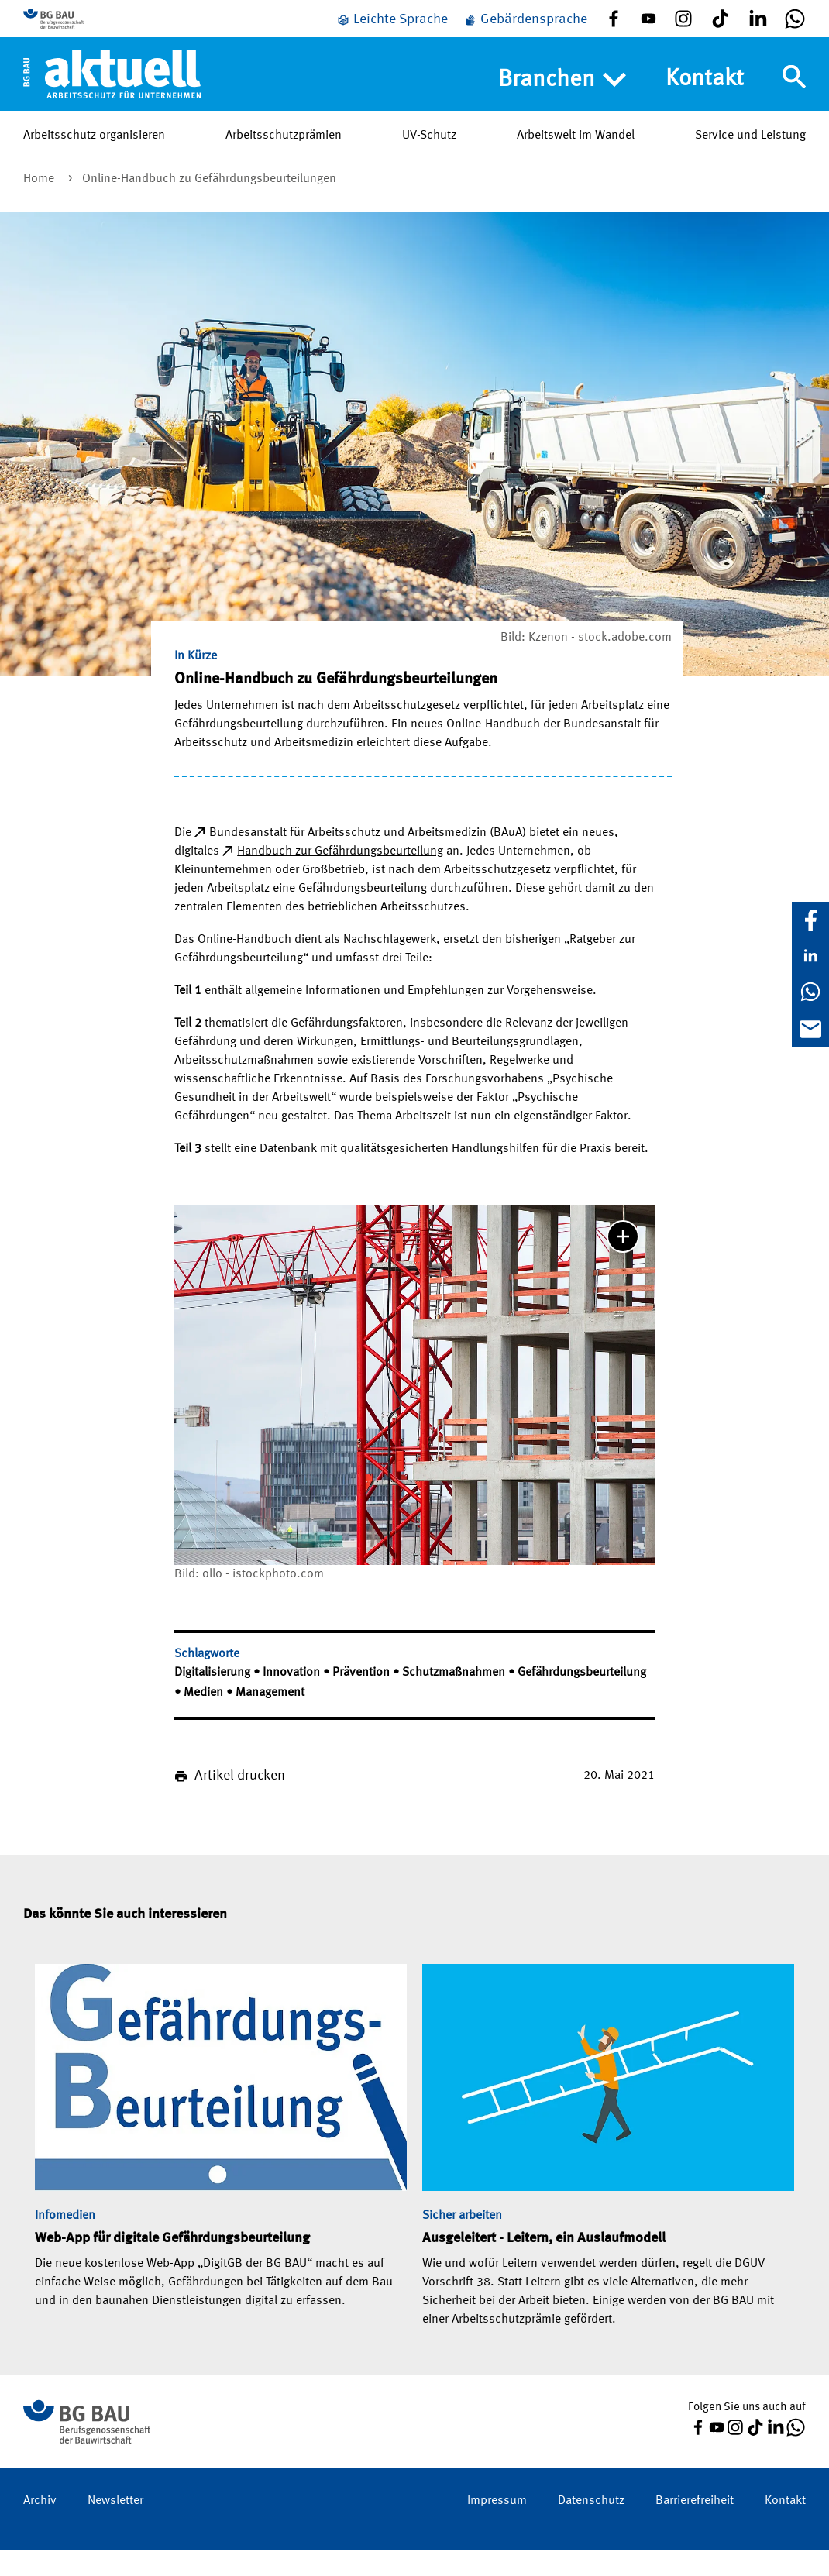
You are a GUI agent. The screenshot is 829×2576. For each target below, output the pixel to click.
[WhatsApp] (810, 991)
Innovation (293, 1699)
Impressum (497, 2527)
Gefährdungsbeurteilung (582, 1699)
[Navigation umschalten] (794, 103)
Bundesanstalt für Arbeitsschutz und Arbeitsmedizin (348, 859)
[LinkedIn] (810, 956)
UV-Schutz (429, 162)
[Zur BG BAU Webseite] (93, 32)
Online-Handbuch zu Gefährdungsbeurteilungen (209, 205)
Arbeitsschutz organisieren (94, 162)
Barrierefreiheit (694, 2527)
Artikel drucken (239, 1802)
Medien (205, 1719)
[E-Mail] (810, 1028)
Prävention (362, 1699)
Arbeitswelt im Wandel (576, 162)
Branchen (562, 106)
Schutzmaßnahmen (455, 1699)
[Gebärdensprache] (525, 33)
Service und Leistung (750, 162)
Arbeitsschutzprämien (283, 162)
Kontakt (705, 105)
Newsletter (115, 2527)
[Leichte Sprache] (392, 33)
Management (270, 1719)
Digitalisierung (213, 1699)
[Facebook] (810, 920)
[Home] (112, 100)
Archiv (40, 2527)
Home (40, 205)
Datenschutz (591, 2527)
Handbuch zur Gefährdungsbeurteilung (340, 878)
